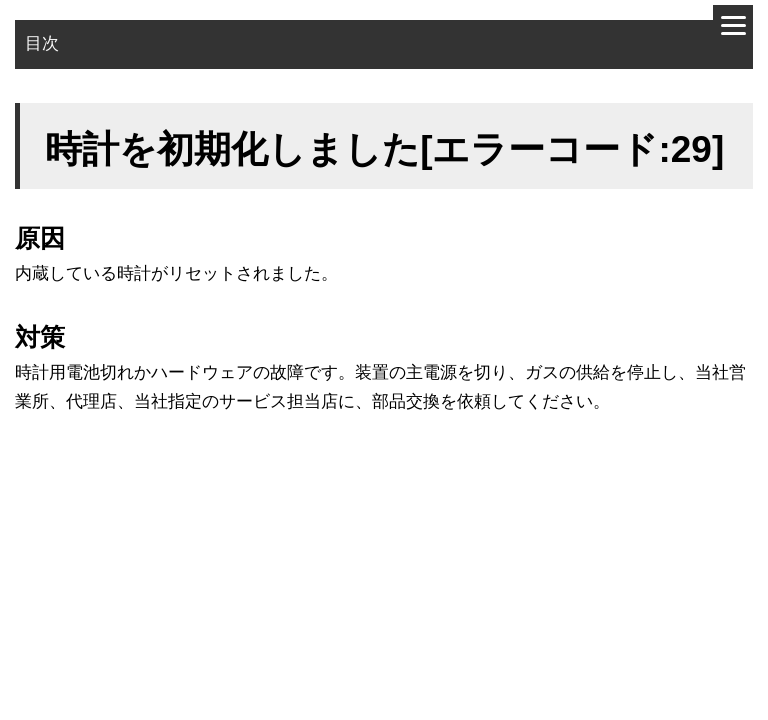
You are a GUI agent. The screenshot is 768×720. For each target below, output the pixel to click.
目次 (42, 43)
